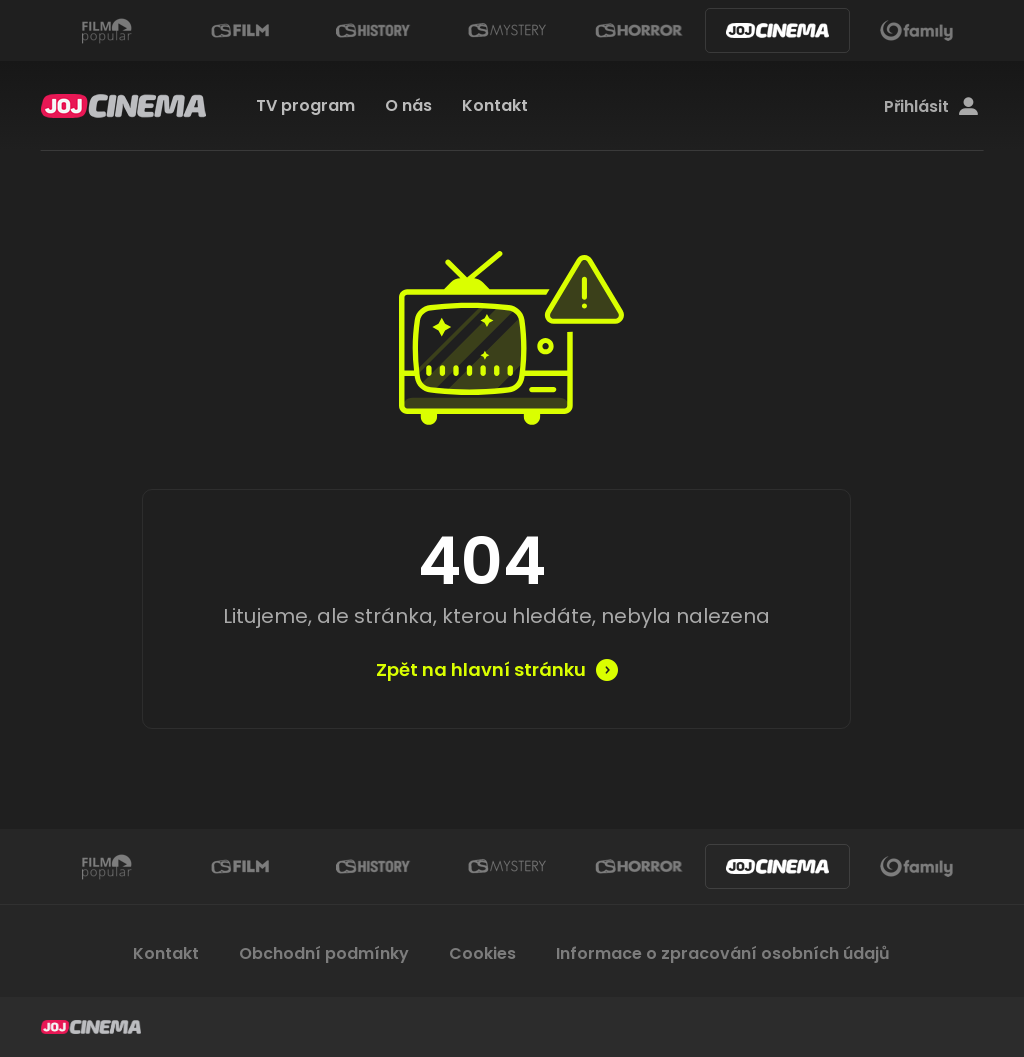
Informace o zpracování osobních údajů (723, 953)
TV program (305, 105)
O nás (408, 105)
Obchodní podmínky (324, 953)
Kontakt (495, 105)
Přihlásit (931, 107)
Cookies (482, 953)
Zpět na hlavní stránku (481, 670)
